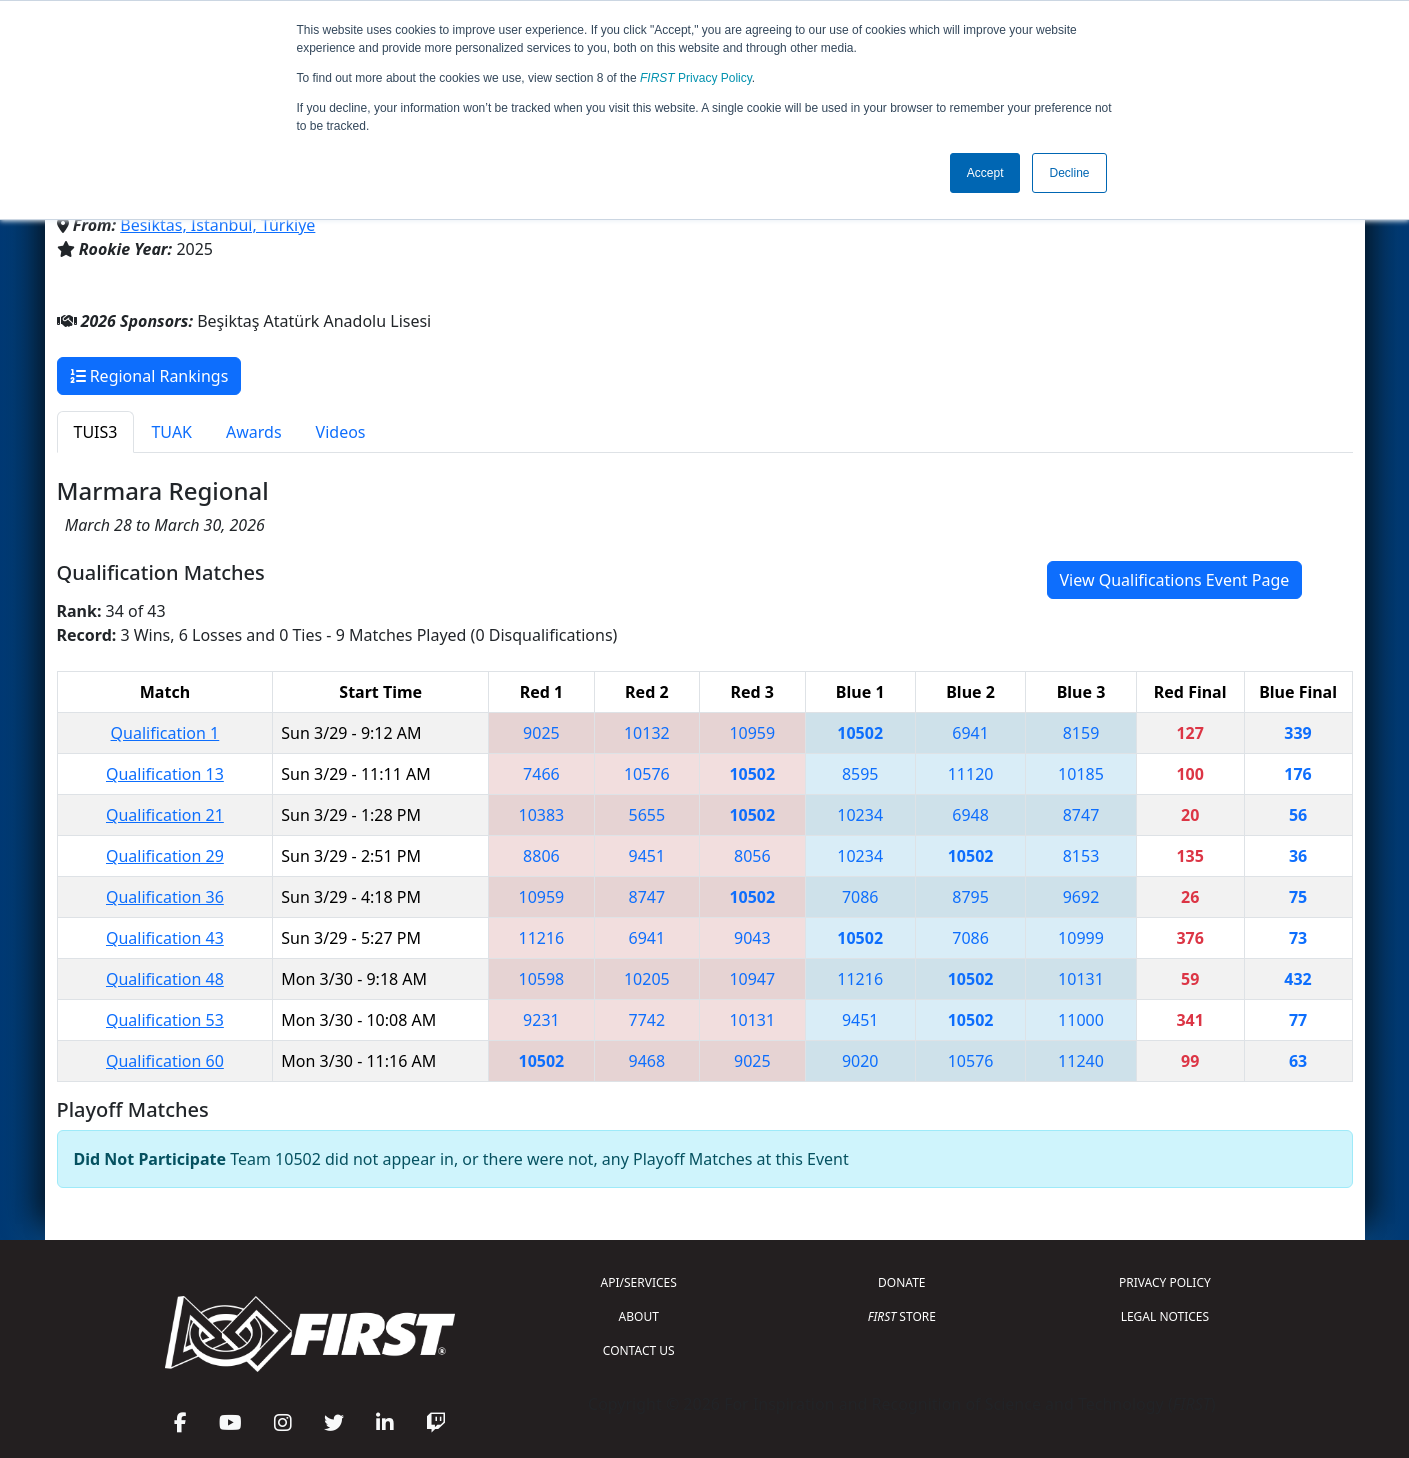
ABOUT (639, 1316)
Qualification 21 (165, 815)
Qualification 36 (165, 897)
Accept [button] (985, 173)
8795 (970, 897)
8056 (752, 856)
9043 (752, 938)
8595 (860, 774)
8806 (541, 856)
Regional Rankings (149, 376)
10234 (860, 815)
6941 (970, 733)
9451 (647, 856)
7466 (541, 774)
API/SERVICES (639, 1282)
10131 (1081, 979)
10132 (647, 733)
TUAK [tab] (171, 432)
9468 (647, 1061)
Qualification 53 (165, 1020)
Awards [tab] (254, 432)
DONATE (901, 1282)
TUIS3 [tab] (96, 432)
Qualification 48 (165, 979)
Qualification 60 (165, 1061)
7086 (860, 897)
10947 (752, 979)
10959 (752, 733)
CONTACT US (639, 1350)
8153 (1081, 856)
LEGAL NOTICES (1165, 1316)
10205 (647, 979)
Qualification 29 (165, 856)
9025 (541, 733)
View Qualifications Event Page (1175, 580)
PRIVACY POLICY (1165, 1282)
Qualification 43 (165, 938)
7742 (647, 1020)
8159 (1081, 733)
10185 (1081, 774)
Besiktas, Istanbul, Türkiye (217, 225)
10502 (860, 733)
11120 (971, 774)
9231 (541, 1020)
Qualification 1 (165, 733)
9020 (860, 1061)
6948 (970, 815)
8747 (1081, 815)
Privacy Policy (696, 78)
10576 (647, 774)
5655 (647, 815)
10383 (542, 815)
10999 (1081, 938)
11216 (542, 938)
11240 (1081, 1061)
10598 (542, 979)
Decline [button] (1069, 173)
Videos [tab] (341, 432)
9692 (1081, 897)
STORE (902, 1316)
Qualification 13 (165, 774)
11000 (1081, 1020)
